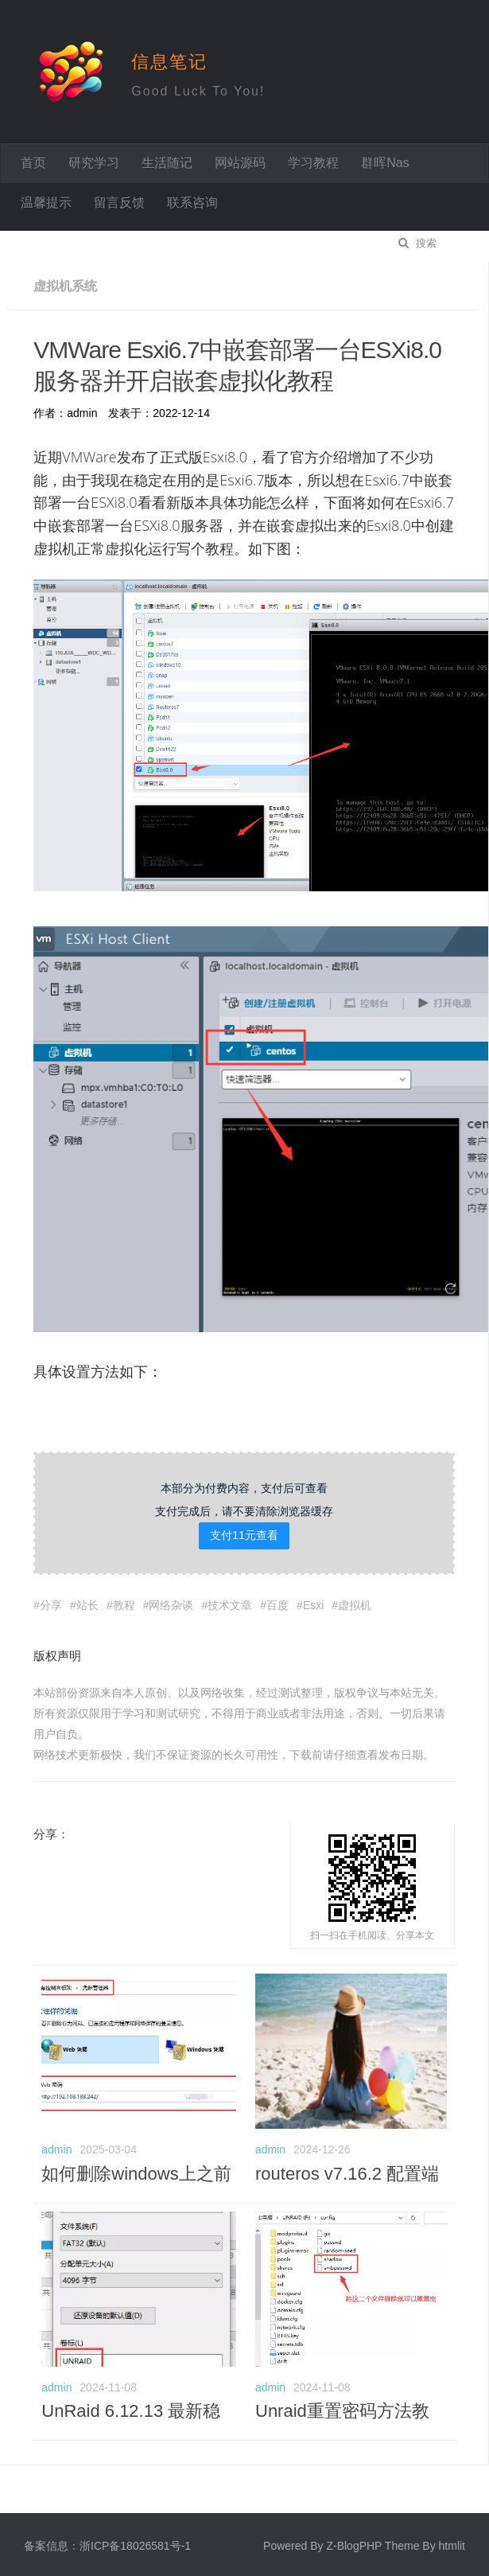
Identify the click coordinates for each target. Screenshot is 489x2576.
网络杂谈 (171, 1602)
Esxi (313, 1602)
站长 (87, 1602)
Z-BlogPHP (354, 2542)
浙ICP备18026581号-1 (135, 2542)
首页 (33, 163)
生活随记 (167, 163)
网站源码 (240, 163)
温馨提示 (46, 202)
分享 (51, 1602)
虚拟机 (354, 1602)
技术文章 (230, 1602)
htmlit (452, 2542)
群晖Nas (385, 163)
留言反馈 (119, 202)
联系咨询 (192, 202)
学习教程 (313, 163)
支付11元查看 (244, 1532)
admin (56, 2146)
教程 (124, 1602)
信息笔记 (169, 62)
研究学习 (93, 163)
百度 (277, 1602)
